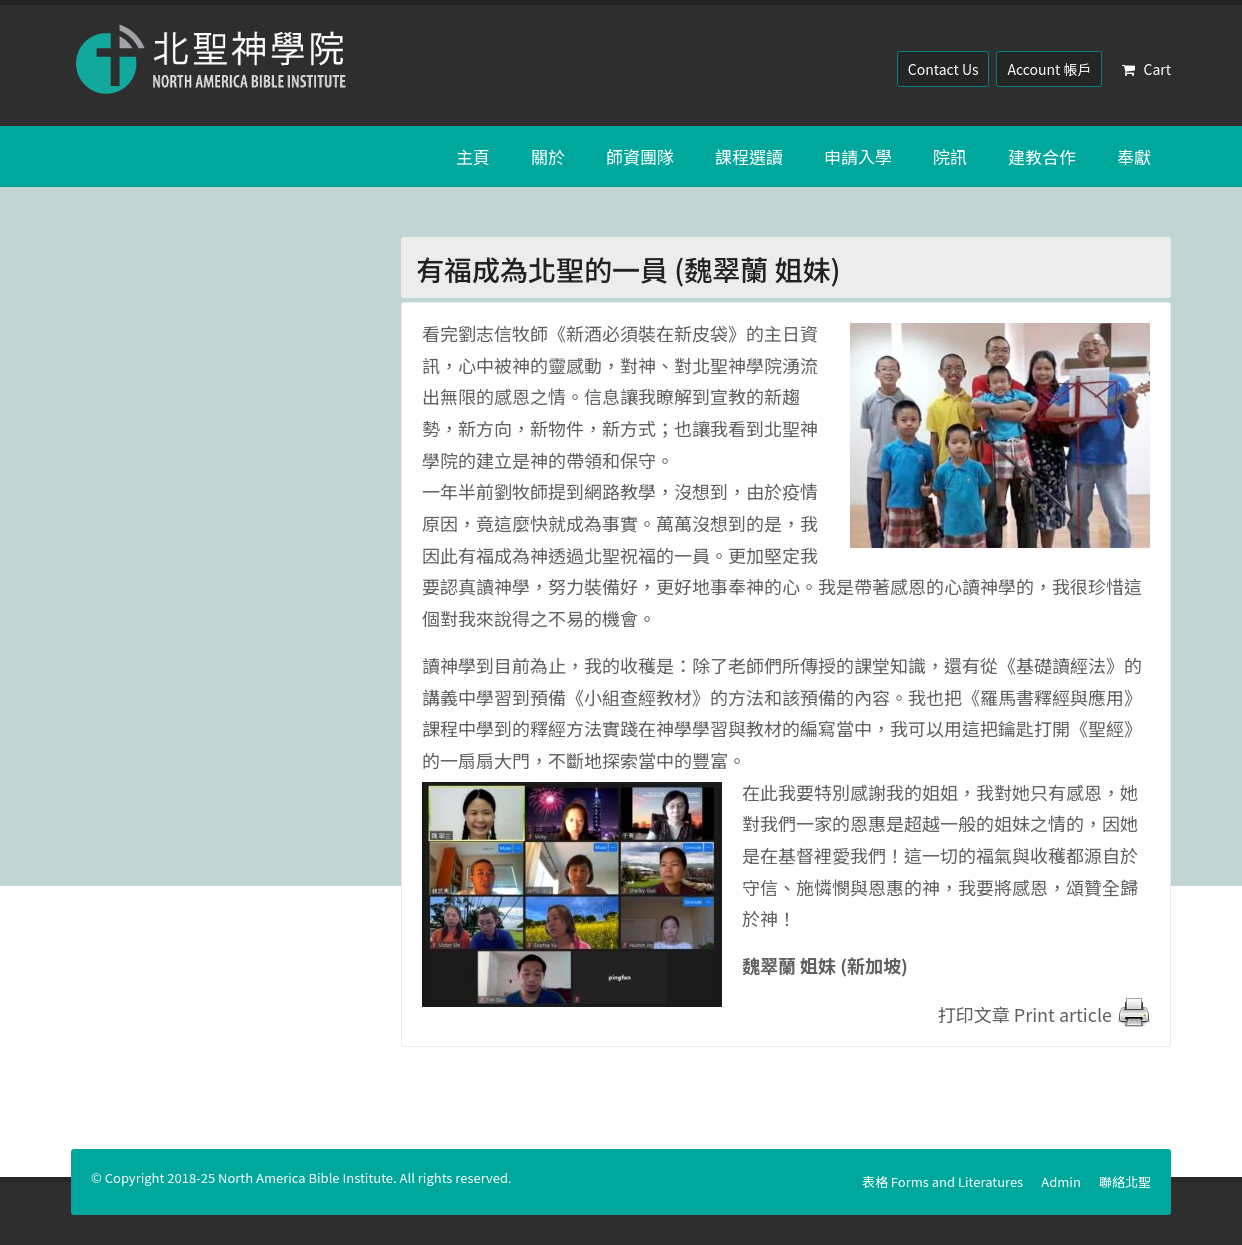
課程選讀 (749, 156)
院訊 (950, 156)
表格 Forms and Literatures (942, 1181)
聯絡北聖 (1125, 1181)
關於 (548, 156)
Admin (1061, 1181)
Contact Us (943, 69)
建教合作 (1042, 156)
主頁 (473, 156)
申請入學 (858, 156)
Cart (1146, 69)
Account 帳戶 (1049, 69)
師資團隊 (640, 156)
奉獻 (1134, 156)
